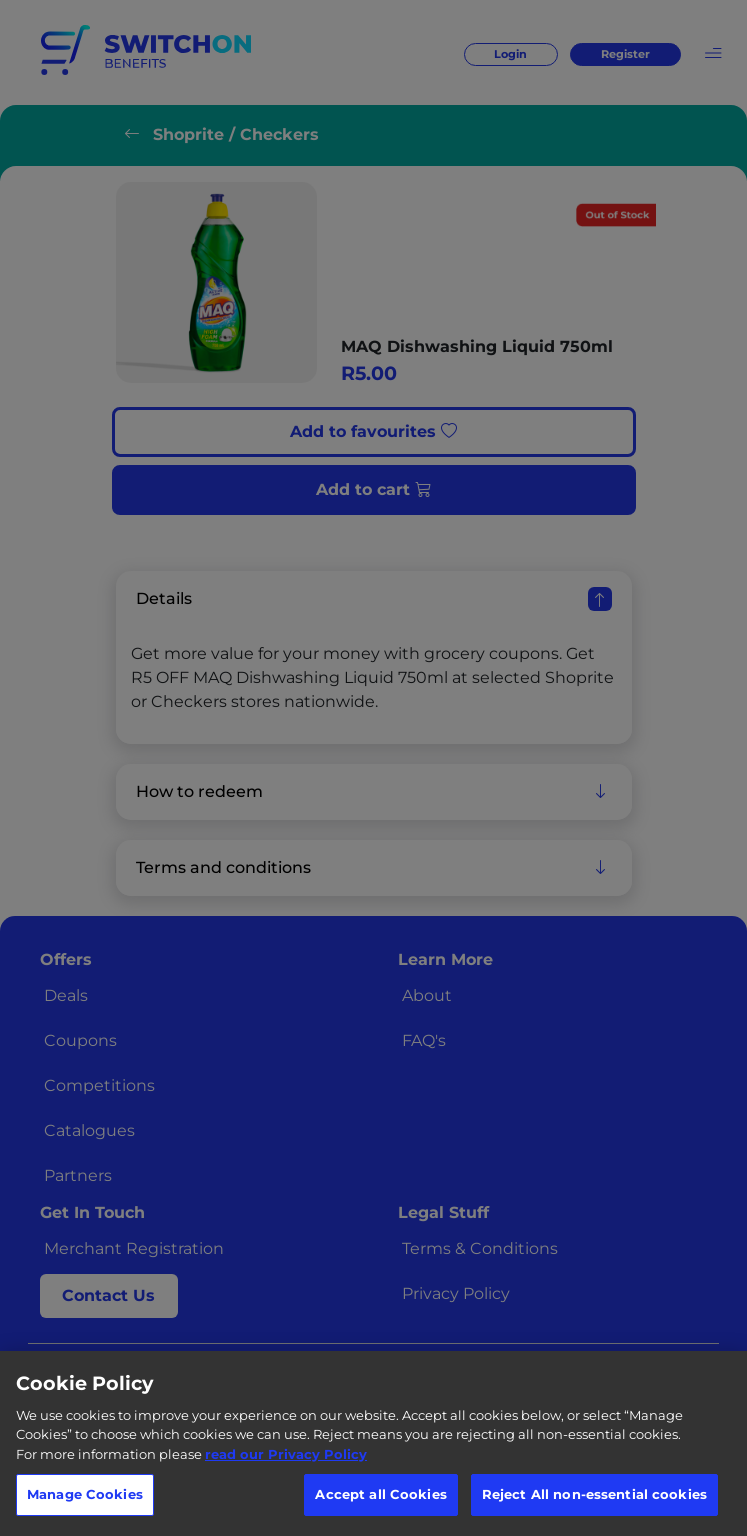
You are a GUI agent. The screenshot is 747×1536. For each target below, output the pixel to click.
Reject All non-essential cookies (594, 1494)
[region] (373, 1443)
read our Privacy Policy (286, 1454)
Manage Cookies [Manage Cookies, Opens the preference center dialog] (85, 1494)
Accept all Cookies (380, 1494)
